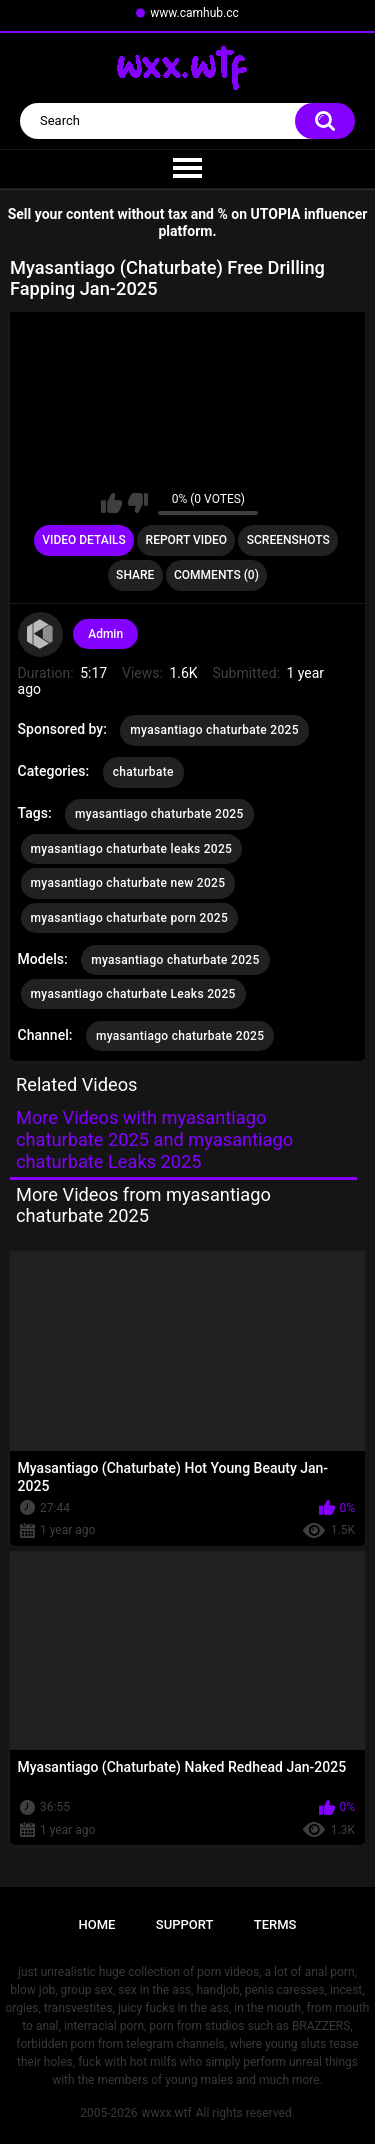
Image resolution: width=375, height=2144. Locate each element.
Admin (105, 634)
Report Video (186, 540)
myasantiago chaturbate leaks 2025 (132, 849)
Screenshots (288, 540)
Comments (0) (216, 575)
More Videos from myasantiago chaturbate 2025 (143, 1205)
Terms (275, 1924)
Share (135, 575)
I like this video (111, 503)
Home (97, 1924)
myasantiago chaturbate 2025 (214, 730)
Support (185, 1924)
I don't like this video (137, 503)
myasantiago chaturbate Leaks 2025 (133, 994)
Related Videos (77, 1084)
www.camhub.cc (194, 13)
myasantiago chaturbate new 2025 (128, 883)
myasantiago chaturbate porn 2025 (129, 918)
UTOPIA (276, 214)
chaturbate (143, 772)
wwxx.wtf (166, 2113)
